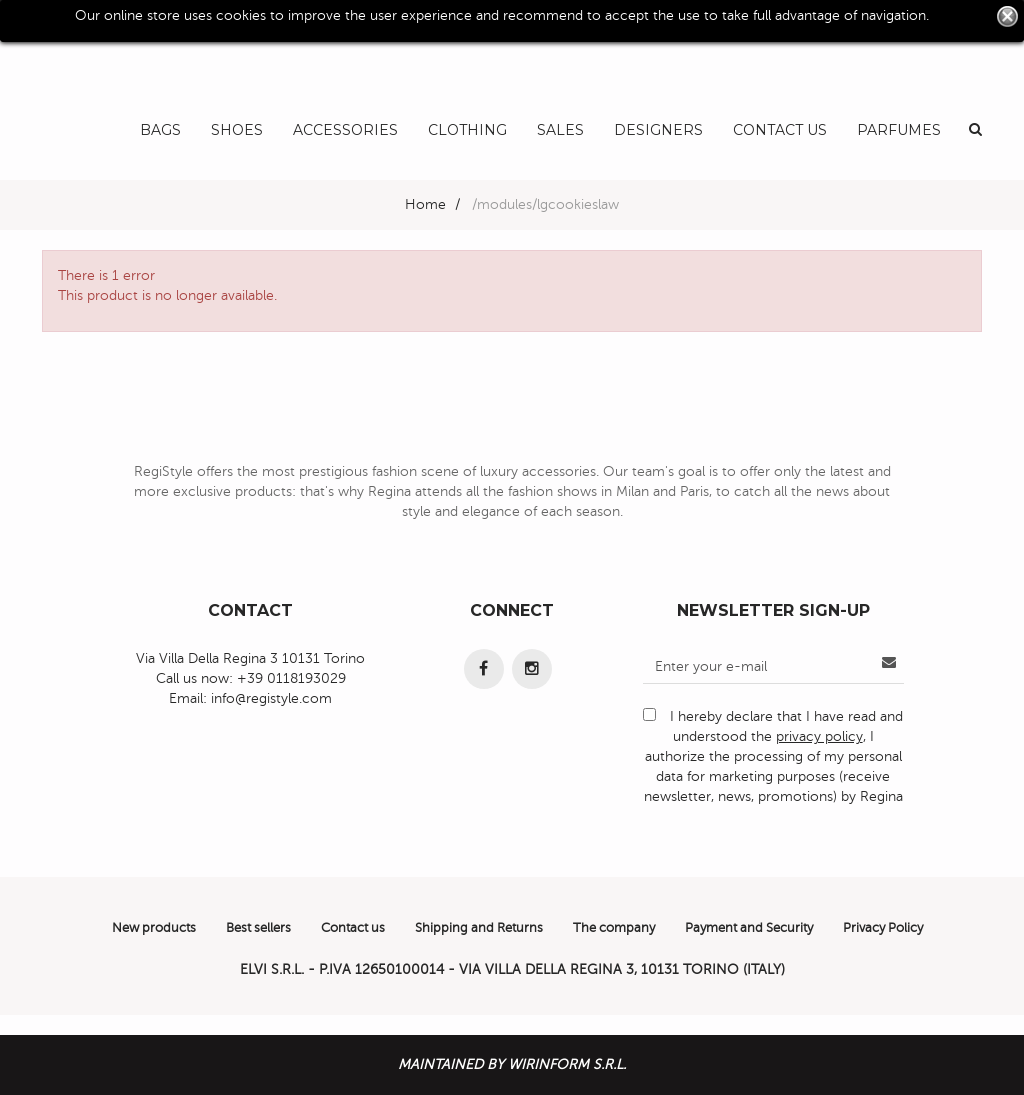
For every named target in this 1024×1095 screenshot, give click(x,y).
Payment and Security (749, 928)
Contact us (353, 928)
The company (614, 928)
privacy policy (819, 736)
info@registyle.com (271, 698)
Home (425, 204)
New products (154, 928)
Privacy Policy (883, 928)
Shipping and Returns (479, 928)
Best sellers (258, 928)
